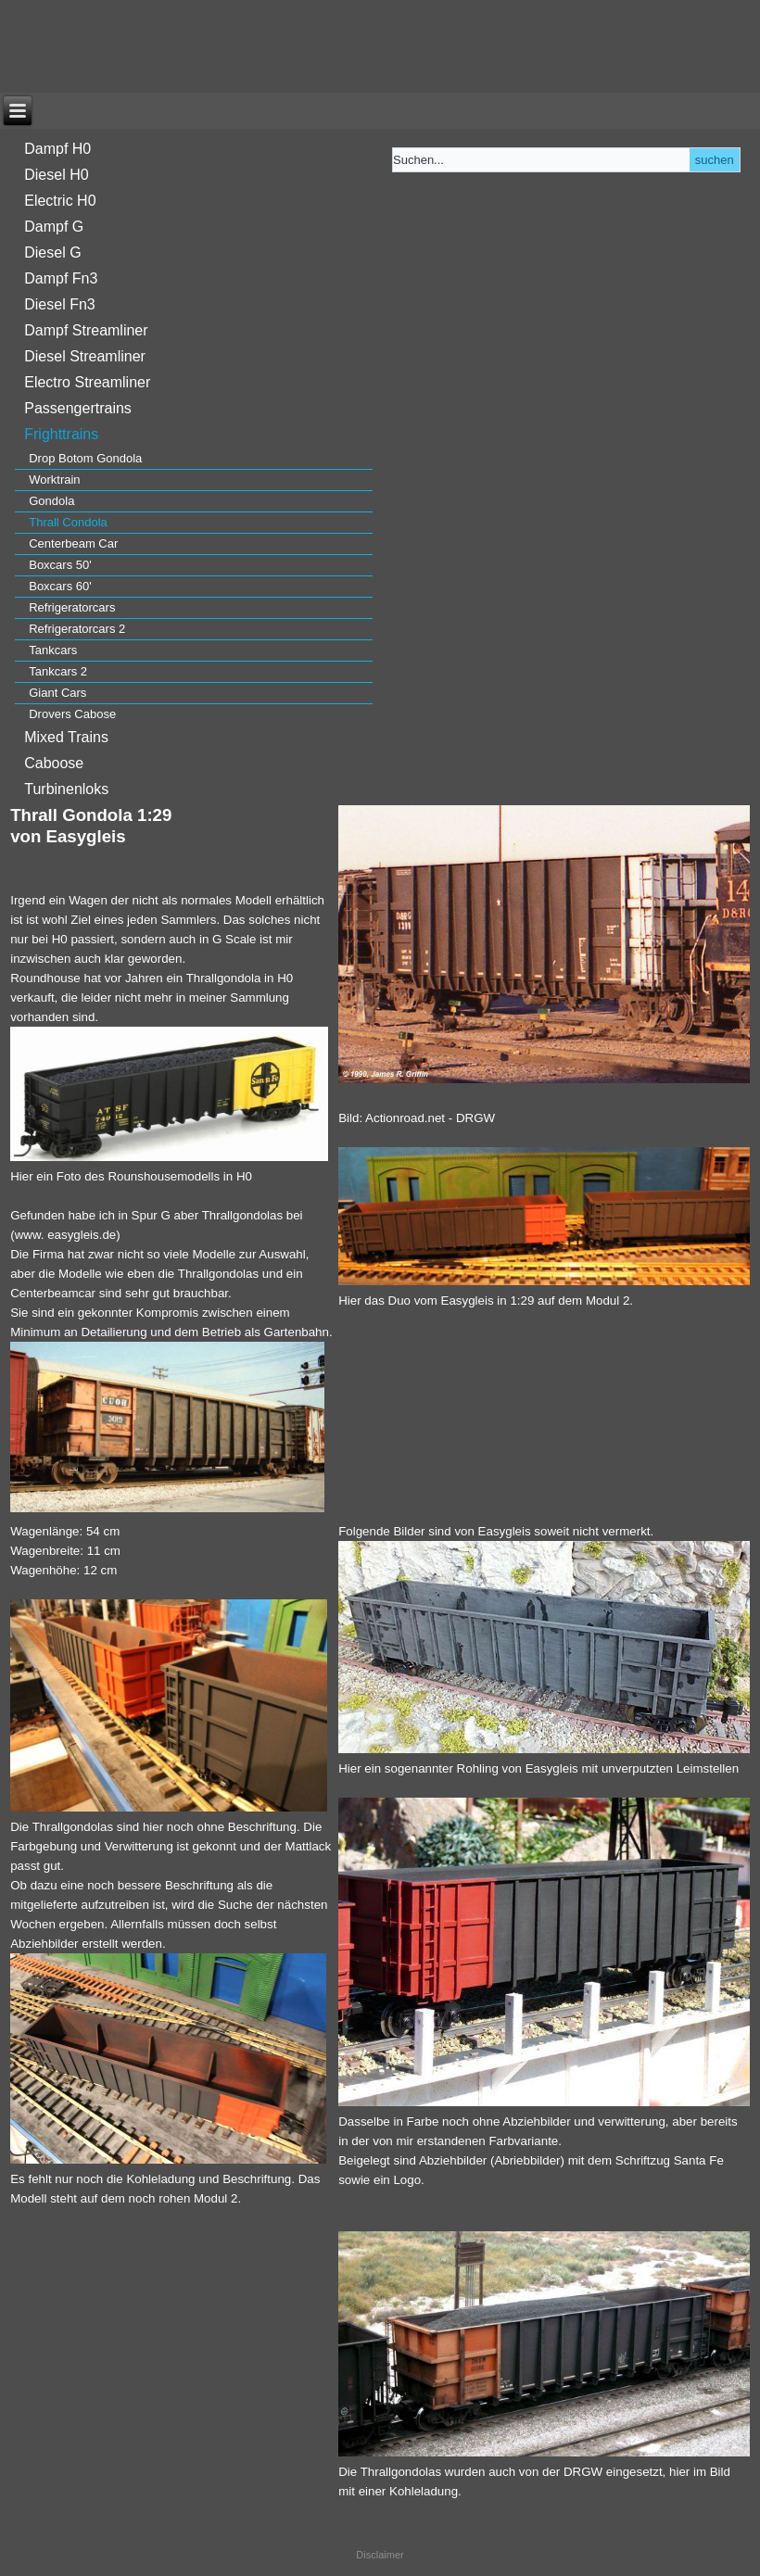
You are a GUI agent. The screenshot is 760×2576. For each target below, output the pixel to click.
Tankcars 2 (58, 671)
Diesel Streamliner (85, 356)
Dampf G (53, 226)
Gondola (51, 501)
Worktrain (54, 479)
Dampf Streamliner (85, 330)
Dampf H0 (57, 149)
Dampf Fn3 (60, 278)
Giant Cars (57, 693)
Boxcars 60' (60, 586)
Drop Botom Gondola (85, 458)
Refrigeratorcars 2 (77, 629)
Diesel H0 (56, 175)
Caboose (53, 763)
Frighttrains (61, 434)
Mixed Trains (66, 737)
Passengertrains (78, 408)
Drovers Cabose (72, 714)
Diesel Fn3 (59, 304)
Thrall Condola (68, 522)
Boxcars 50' (60, 565)
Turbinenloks (66, 789)
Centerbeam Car (73, 543)
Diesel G (52, 252)
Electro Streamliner (87, 382)
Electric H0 (59, 200)
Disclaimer (379, 2554)
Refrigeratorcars (72, 607)
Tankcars (53, 650)
